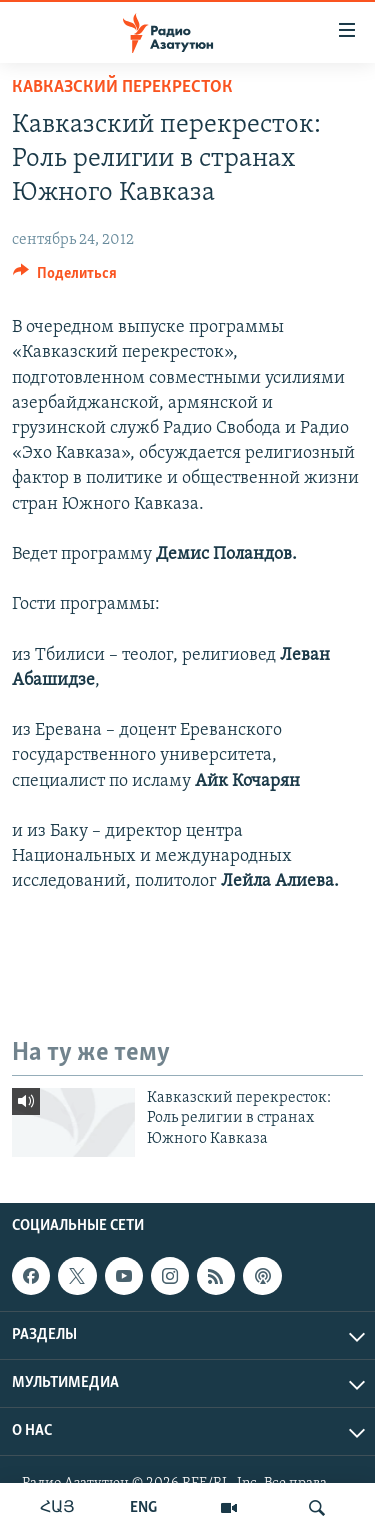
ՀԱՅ (57, 1508)
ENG (143, 1508)
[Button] (65, 278)
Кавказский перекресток (122, 87)
